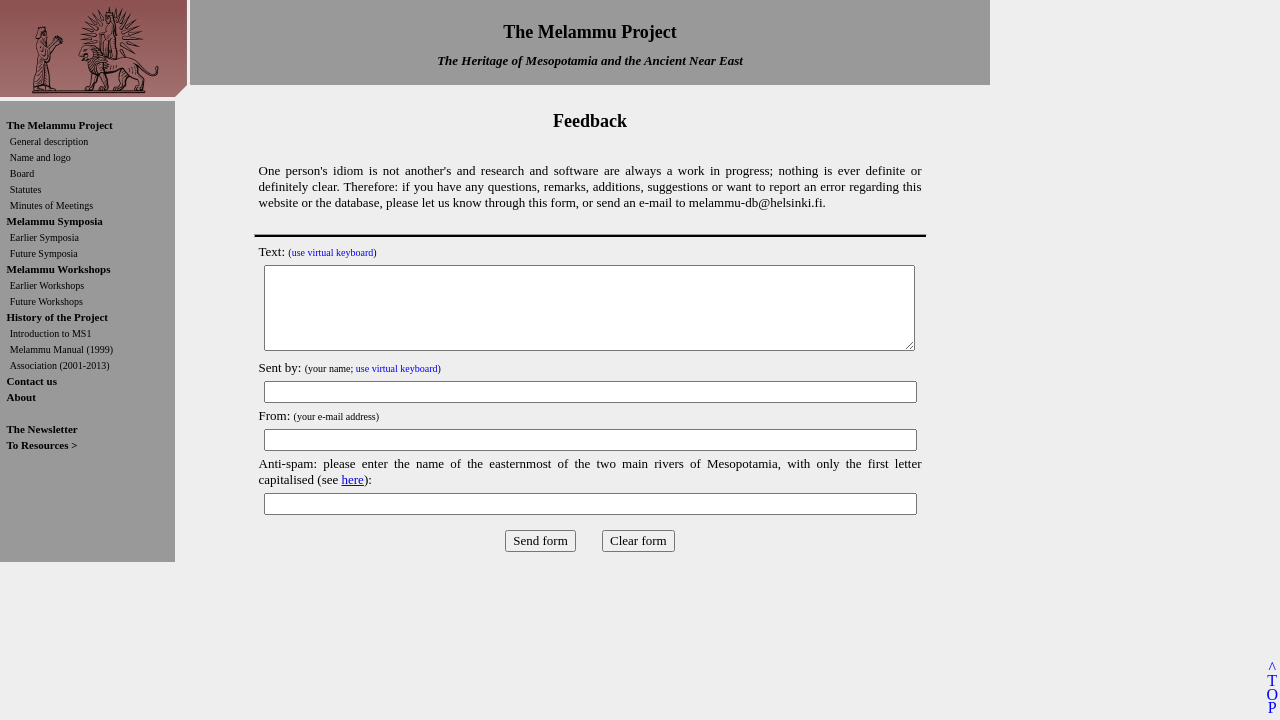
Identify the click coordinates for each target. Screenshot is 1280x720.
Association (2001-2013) (60, 365)
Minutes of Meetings (51, 205)
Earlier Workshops (47, 285)
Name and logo (40, 157)
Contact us (32, 381)
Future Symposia (44, 253)
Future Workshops (46, 301)
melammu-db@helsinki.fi (756, 202)
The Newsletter (42, 429)
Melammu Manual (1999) (61, 349)
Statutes (26, 189)
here (353, 479)
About (21, 397)
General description (49, 141)
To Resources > (42, 445)
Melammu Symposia (55, 221)
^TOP (1272, 687)
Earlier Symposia (44, 237)
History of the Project (58, 317)
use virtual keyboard (333, 252)
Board (22, 173)
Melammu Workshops (59, 269)
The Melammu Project (60, 125)
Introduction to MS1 (51, 333)
